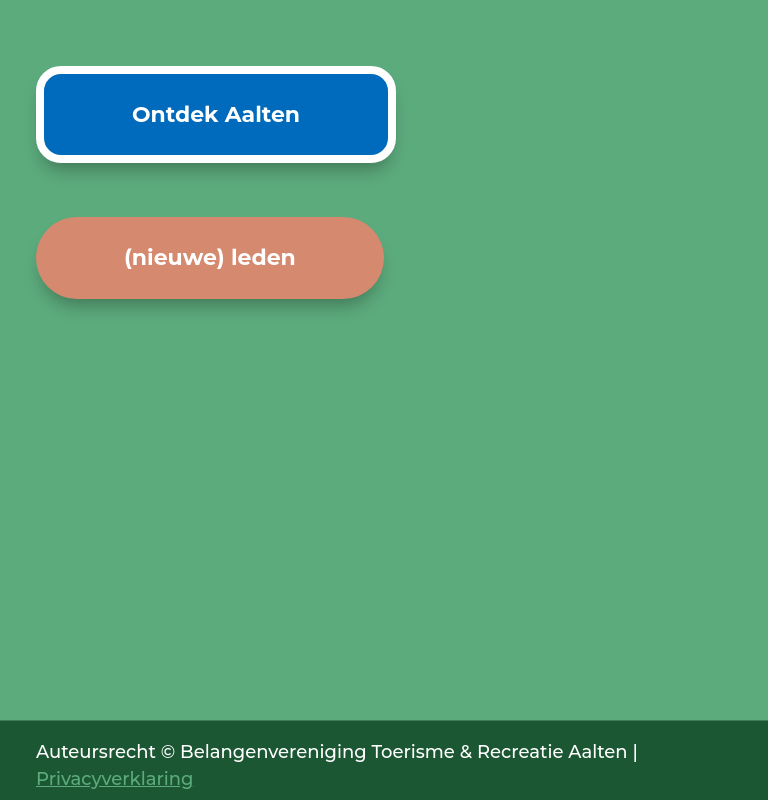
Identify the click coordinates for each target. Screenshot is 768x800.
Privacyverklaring (114, 779)
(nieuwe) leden (210, 257)
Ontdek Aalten (216, 114)
